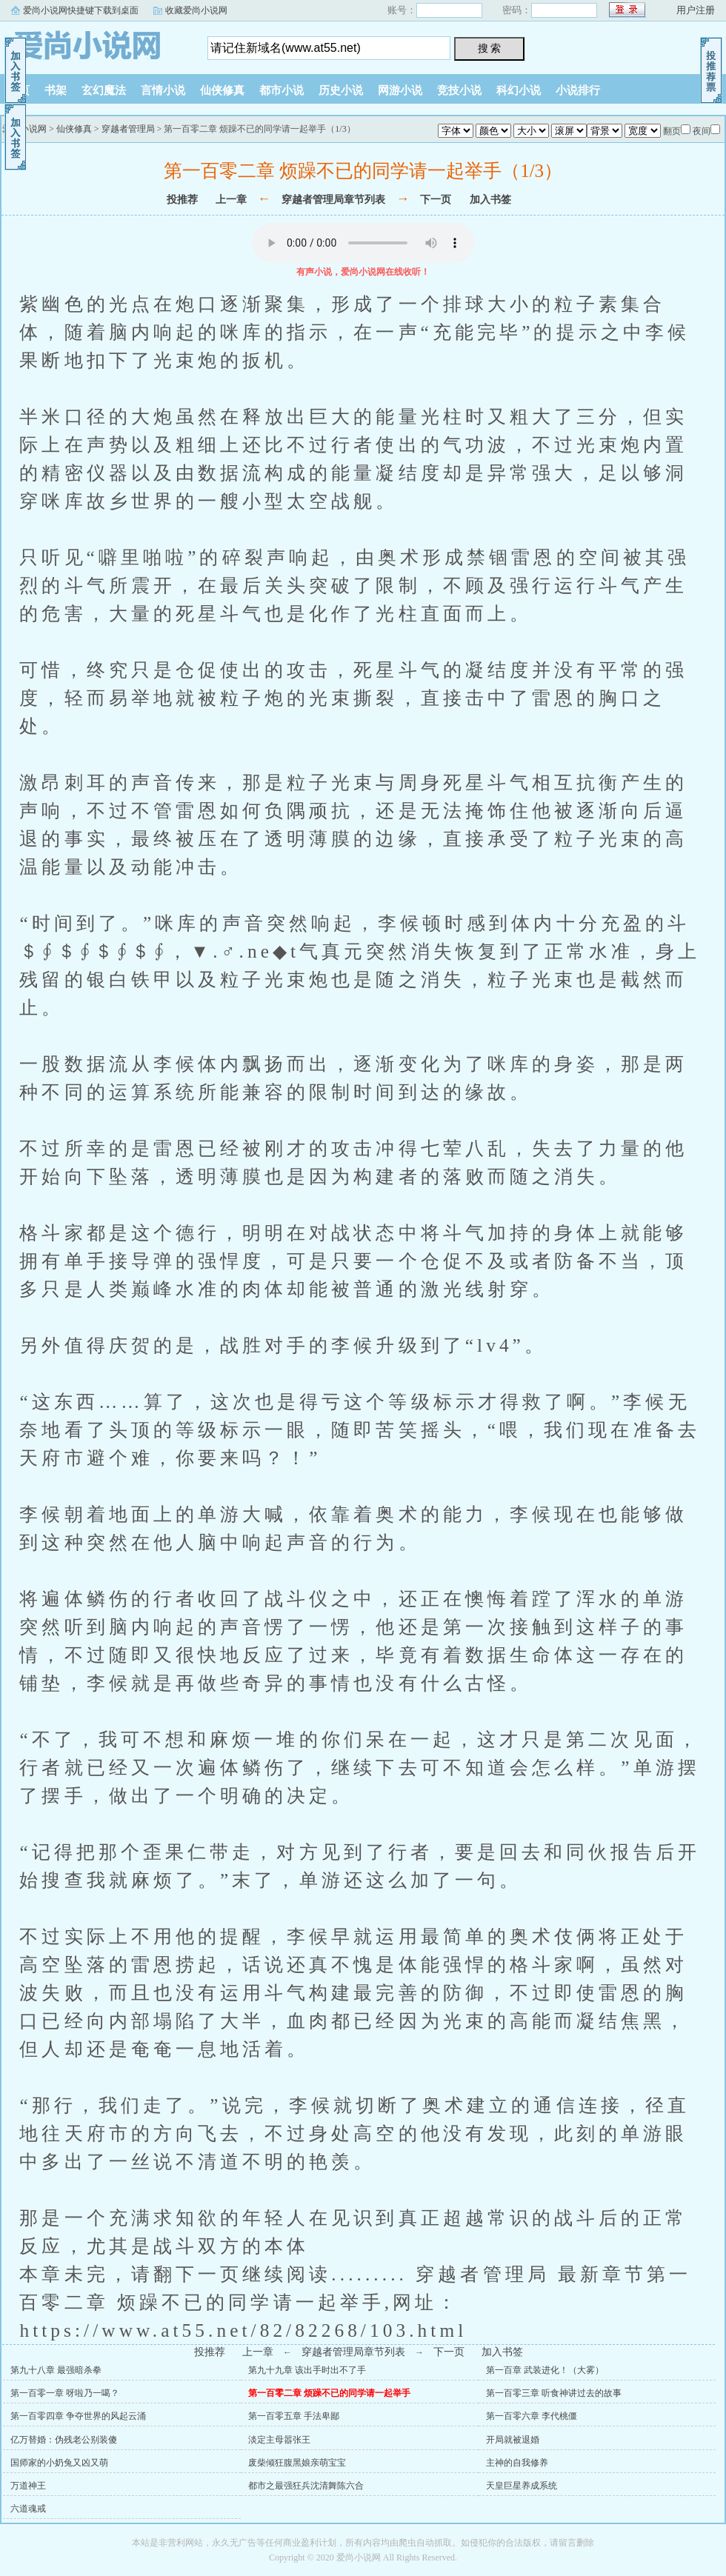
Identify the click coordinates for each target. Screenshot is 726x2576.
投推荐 (182, 199)
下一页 (435, 199)
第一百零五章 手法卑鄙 (293, 2416)
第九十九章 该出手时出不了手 (307, 2370)
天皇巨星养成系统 (521, 2485)
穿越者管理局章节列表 (333, 199)
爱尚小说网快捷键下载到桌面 (81, 10)
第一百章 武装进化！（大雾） (545, 2370)
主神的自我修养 (517, 2462)
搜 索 (490, 48)
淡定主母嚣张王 (279, 2440)
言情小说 (163, 90)
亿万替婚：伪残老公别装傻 (63, 2440)
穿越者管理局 (128, 129)
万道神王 (28, 2485)
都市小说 (281, 90)
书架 (55, 90)
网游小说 (400, 90)
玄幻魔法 (103, 90)
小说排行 (578, 90)
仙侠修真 (222, 90)
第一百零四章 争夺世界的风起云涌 (78, 2416)
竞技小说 (459, 90)
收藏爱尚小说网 (196, 10)
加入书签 (490, 199)
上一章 (231, 199)
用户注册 (695, 10)
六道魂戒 (28, 2508)
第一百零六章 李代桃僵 (531, 2416)
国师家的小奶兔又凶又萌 (59, 2462)
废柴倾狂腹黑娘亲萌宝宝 (297, 2462)
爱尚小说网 (92, 43)
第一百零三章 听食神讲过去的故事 (554, 2393)
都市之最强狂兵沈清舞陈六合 (306, 2485)
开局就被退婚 (512, 2440)
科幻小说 (518, 90)
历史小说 (341, 90)
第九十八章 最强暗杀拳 (55, 2370)
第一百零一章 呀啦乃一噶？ (64, 2393)
